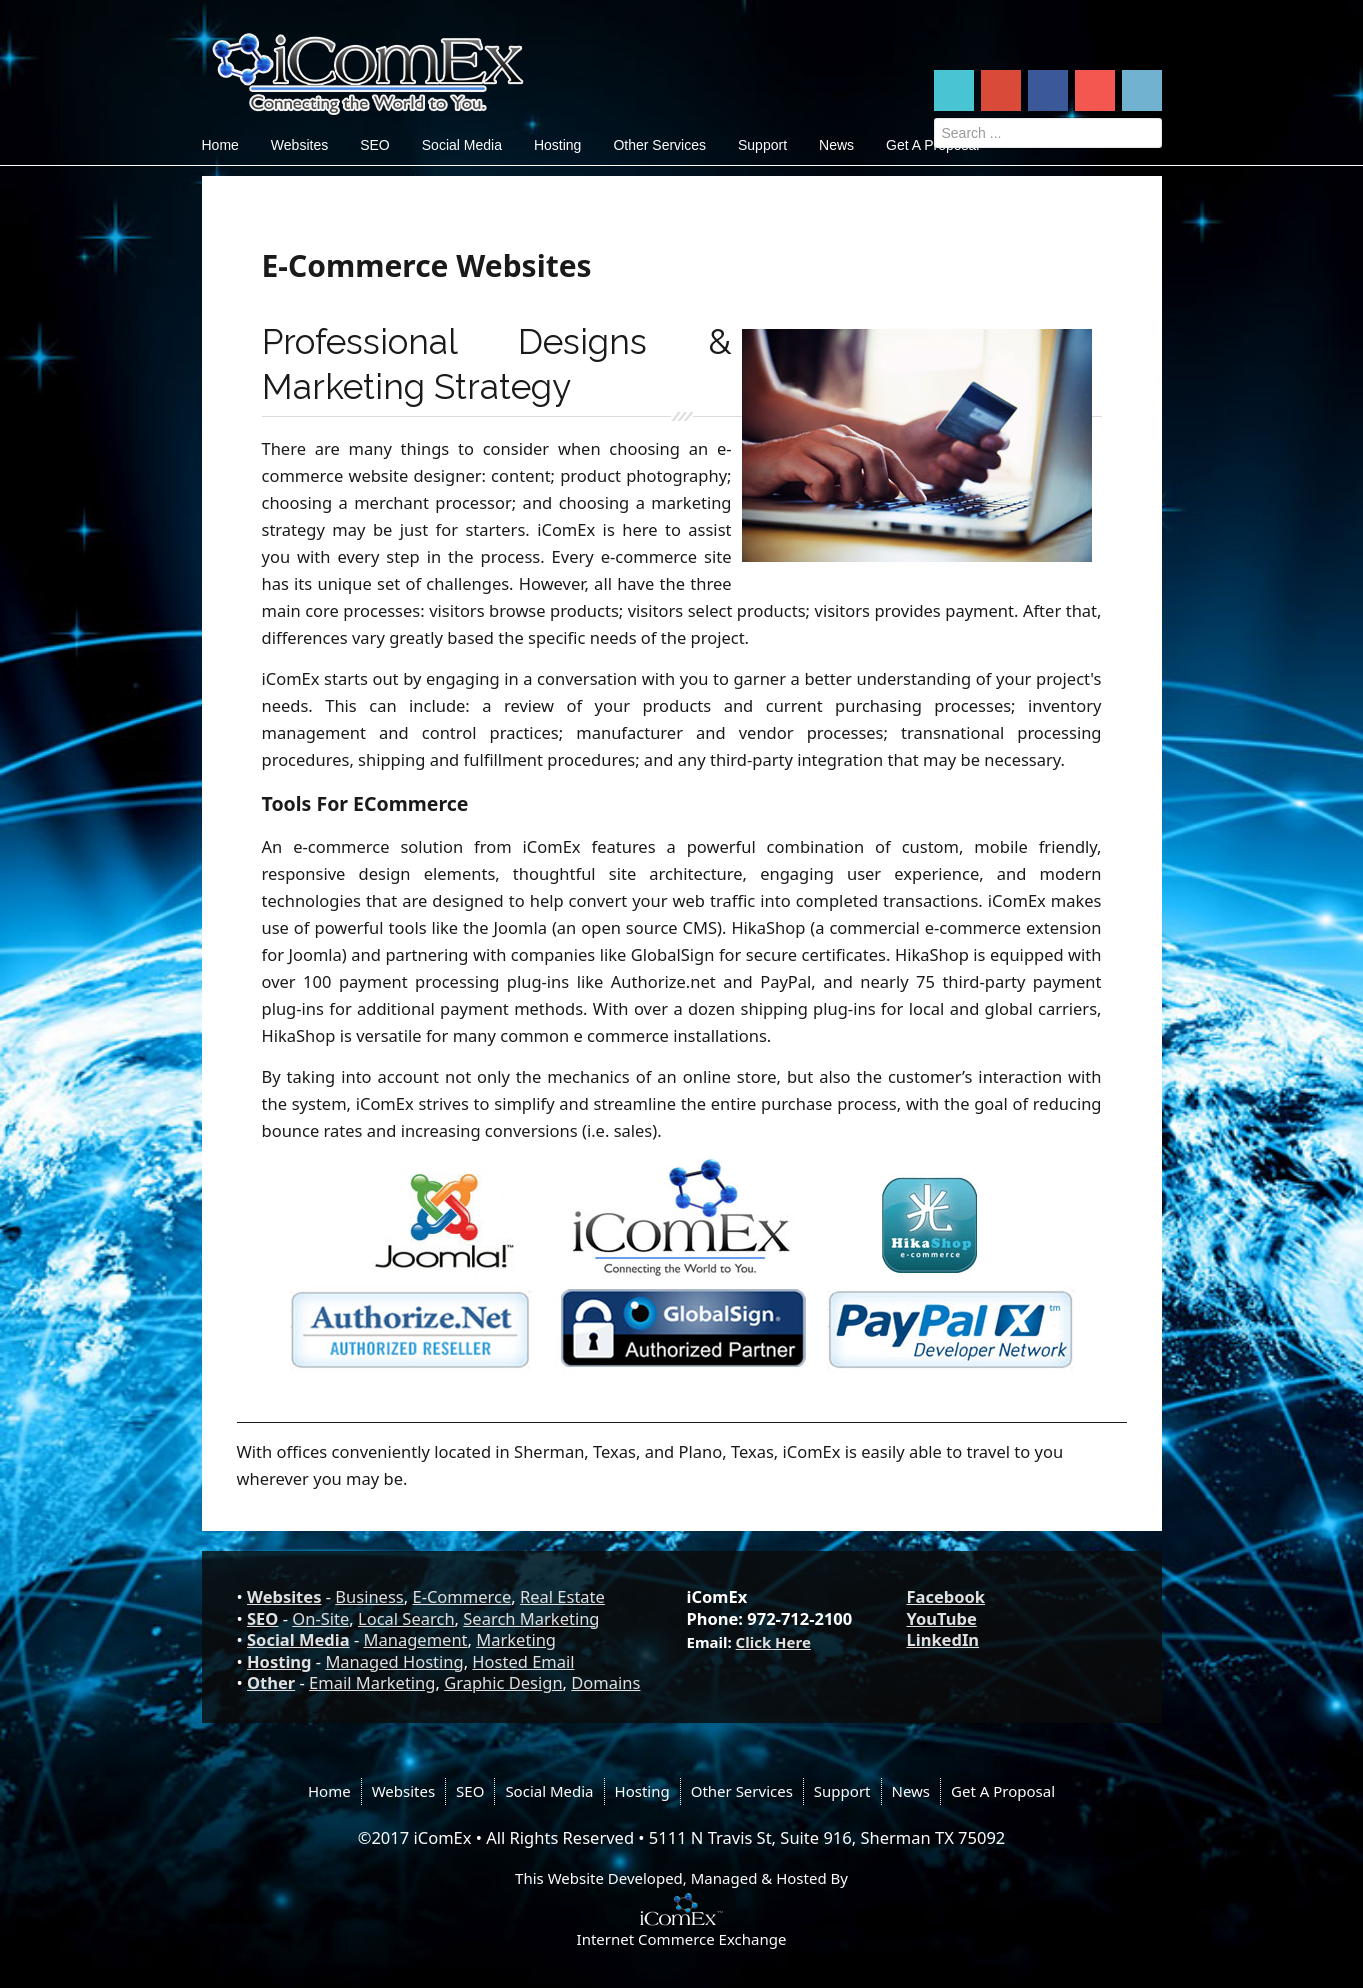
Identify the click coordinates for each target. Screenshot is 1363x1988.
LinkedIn (943, 1639)
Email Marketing (372, 1682)
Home (220, 145)
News (836, 145)
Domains (605, 1682)
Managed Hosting (394, 1661)
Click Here (773, 1642)
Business (369, 1596)
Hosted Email (523, 1661)
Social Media (462, 145)
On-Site (320, 1618)
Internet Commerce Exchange (682, 1939)
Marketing (516, 1639)
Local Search (406, 1618)
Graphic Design (503, 1682)
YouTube (942, 1618)
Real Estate (562, 1596)
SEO (375, 145)
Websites (299, 145)
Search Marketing (531, 1618)
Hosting (557, 145)
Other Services (659, 145)
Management (416, 1639)
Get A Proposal (1003, 1791)
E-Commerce (461, 1596)
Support (762, 145)
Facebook (946, 1596)
